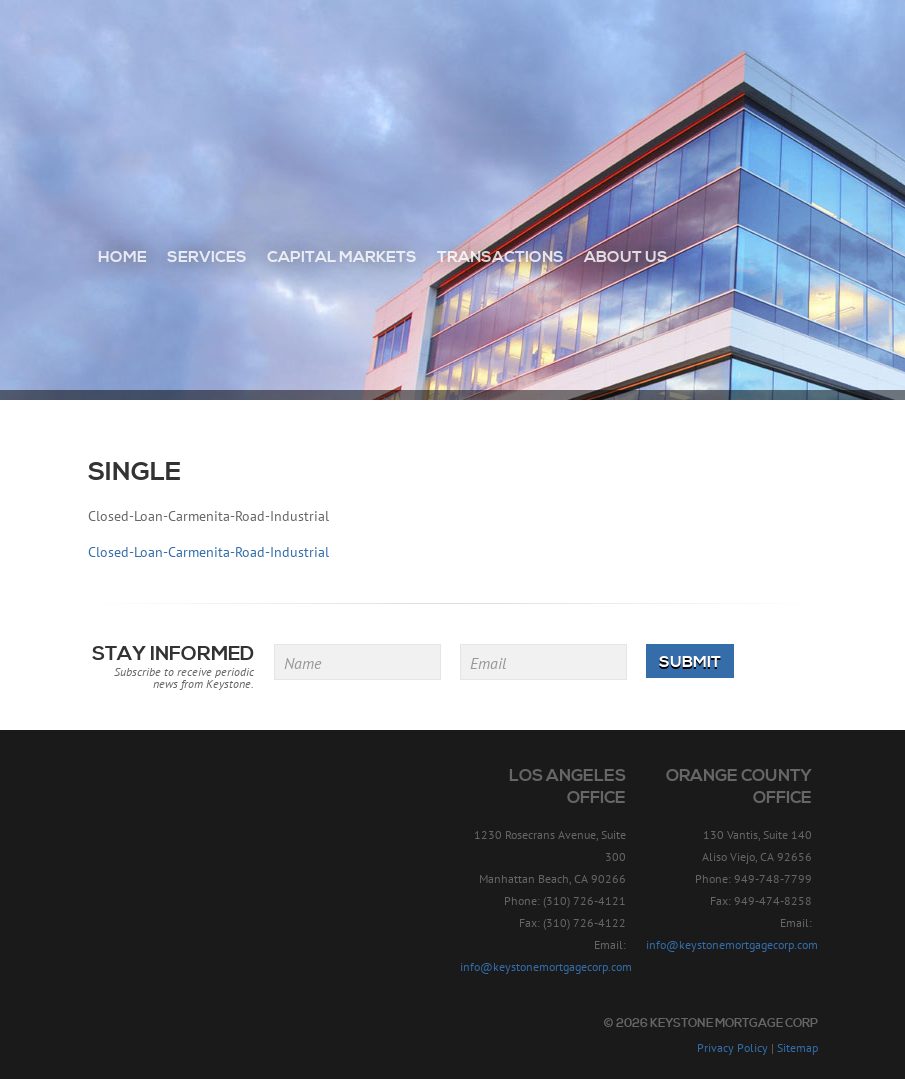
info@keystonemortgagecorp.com (546, 966)
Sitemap (797, 1047)
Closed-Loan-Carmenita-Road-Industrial (208, 552)
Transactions (500, 257)
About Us (626, 257)
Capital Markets (342, 257)
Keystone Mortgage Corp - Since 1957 (452, 87)
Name (302, 663)
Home (122, 257)
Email (488, 663)
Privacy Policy (732, 1047)
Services (207, 257)
